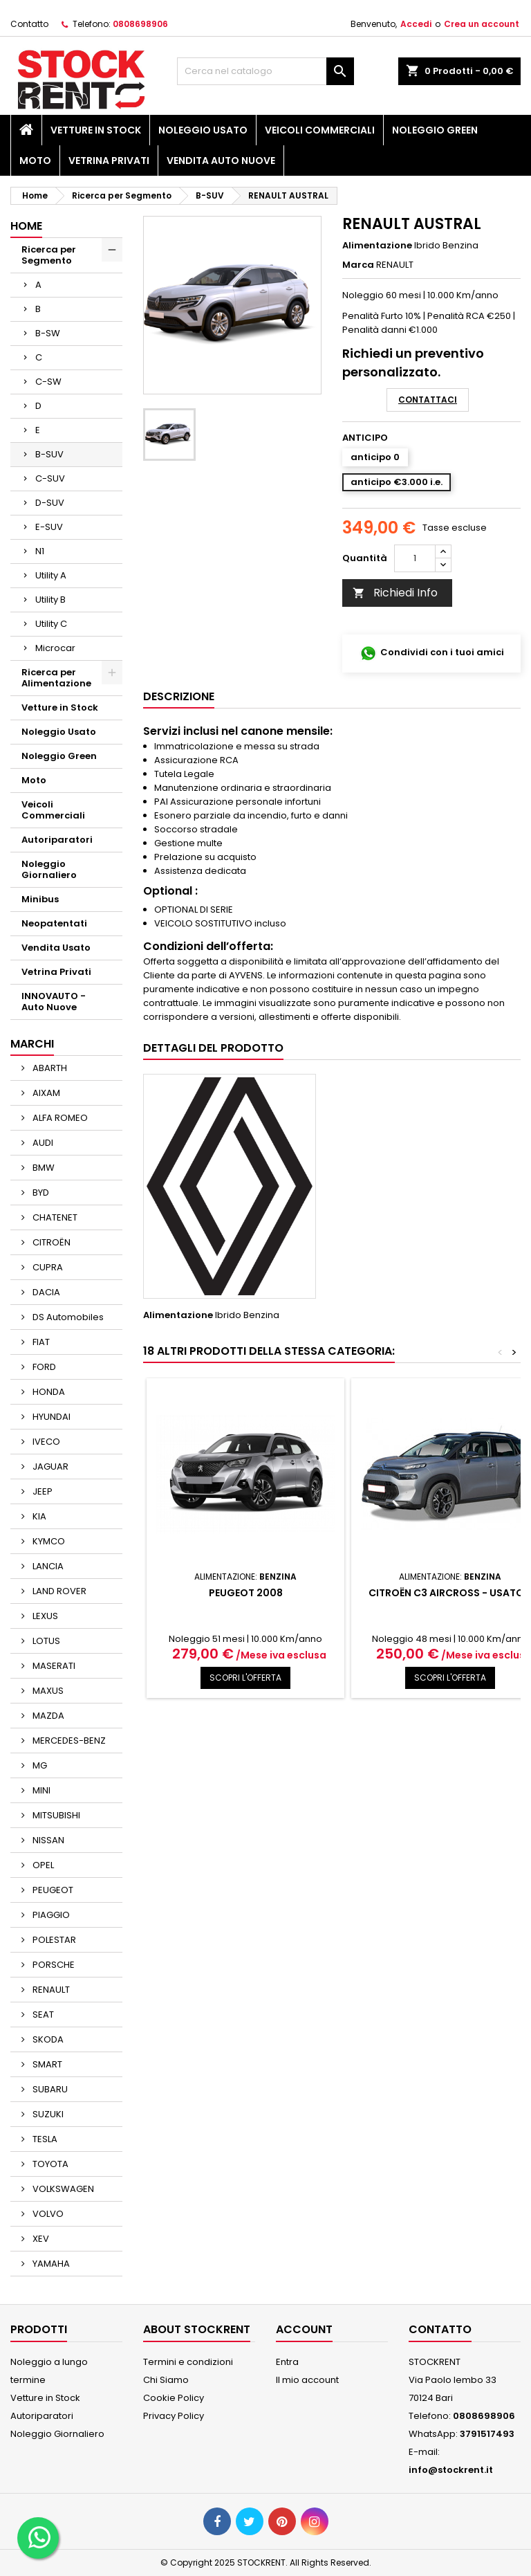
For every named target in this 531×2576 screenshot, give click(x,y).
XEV (39, 2238)
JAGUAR (49, 1466)
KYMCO (47, 1541)
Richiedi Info (395, 593)
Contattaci (427, 399)
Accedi (415, 24)
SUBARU (49, 2089)
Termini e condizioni (188, 2361)
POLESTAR (53, 1939)
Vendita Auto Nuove (221, 160)
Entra (287, 2361)
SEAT (42, 2014)
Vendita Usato (56, 947)
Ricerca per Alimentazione (56, 678)
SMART (46, 2064)
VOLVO (47, 2213)
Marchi (32, 1044)
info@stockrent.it (451, 2469)
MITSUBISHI (55, 1815)
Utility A (50, 575)
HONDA (47, 1391)
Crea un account (481, 24)
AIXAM (45, 1092)
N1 (39, 551)
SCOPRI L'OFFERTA (245, 1677)
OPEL (42, 1865)
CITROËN (50, 1242)
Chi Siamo (166, 2379)
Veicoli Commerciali (320, 130)
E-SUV (49, 526)
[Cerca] (265, 71)
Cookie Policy (173, 2397)
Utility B (50, 599)
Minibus (40, 899)
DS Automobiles (67, 1317)
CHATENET (53, 1217)
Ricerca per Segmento (48, 255)
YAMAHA (50, 2263)
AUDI (41, 1142)
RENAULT (50, 1989)
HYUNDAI (50, 1416)
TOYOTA (49, 2164)
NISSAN (47, 1840)
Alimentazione (377, 245)
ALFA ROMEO (59, 1117)
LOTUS (45, 1640)
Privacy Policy (173, 2415)
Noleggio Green (435, 130)
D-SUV (49, 502)
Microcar (55, 648)
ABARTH (48, 1068)
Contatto (29, 24)
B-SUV (49, 454)
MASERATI (52, 1665)
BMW (42, 1167)
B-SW (47, 333)
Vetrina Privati (108, 160)
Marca (358, 265)
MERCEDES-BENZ (68, 1740)
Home (26, 226)
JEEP (41, 1491)
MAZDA (47, 1715)
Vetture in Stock (95, 130)
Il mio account (307, 2379)
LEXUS (44, 1616)
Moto (35, 160)
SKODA (47, 2039)
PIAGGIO (50, 1914)
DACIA (45, 1292)
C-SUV (50, 478)
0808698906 (140, 24)
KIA (38, 1516)
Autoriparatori (57, 839)
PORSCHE (52, 1964)
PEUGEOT (51, 1890)
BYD (39, 1192)
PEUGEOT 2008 (246, 1593)
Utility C (51, 623)
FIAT (40, 1342)
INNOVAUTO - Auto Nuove (53, 1001)
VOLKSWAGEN (62, 2188)
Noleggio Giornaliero (49, 869)
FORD (43, 1366)
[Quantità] (415, 558)
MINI (40, 1790)
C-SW (48, 381)
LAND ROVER (58, 1591)
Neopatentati (54, 923)
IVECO (45, 1441)
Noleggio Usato (203, 130)
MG (38, 1765)
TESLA (43, 2139)
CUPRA (46, 1267)
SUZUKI (47, 2114)
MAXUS (47, 1690)
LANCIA (47, 1566)
